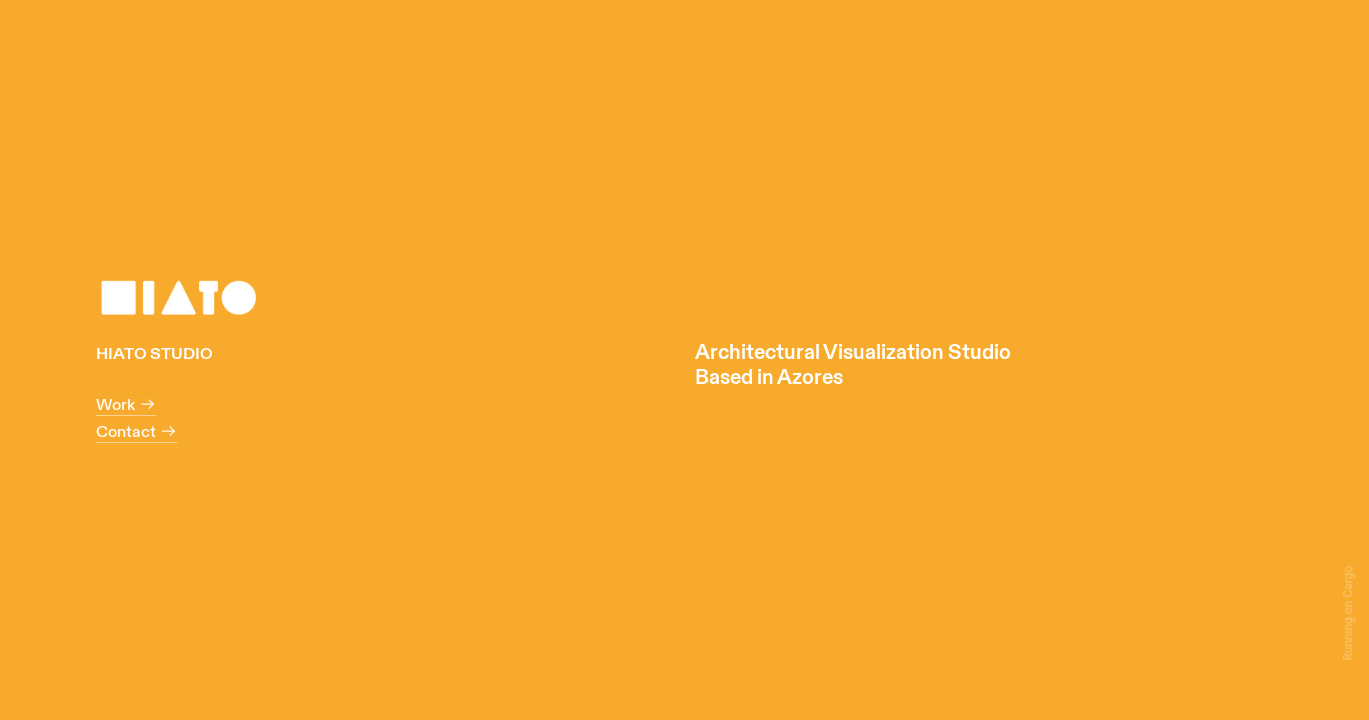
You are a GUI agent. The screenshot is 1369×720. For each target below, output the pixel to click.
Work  (126, 405)
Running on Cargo (1348, 612)
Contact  (136, 432)
